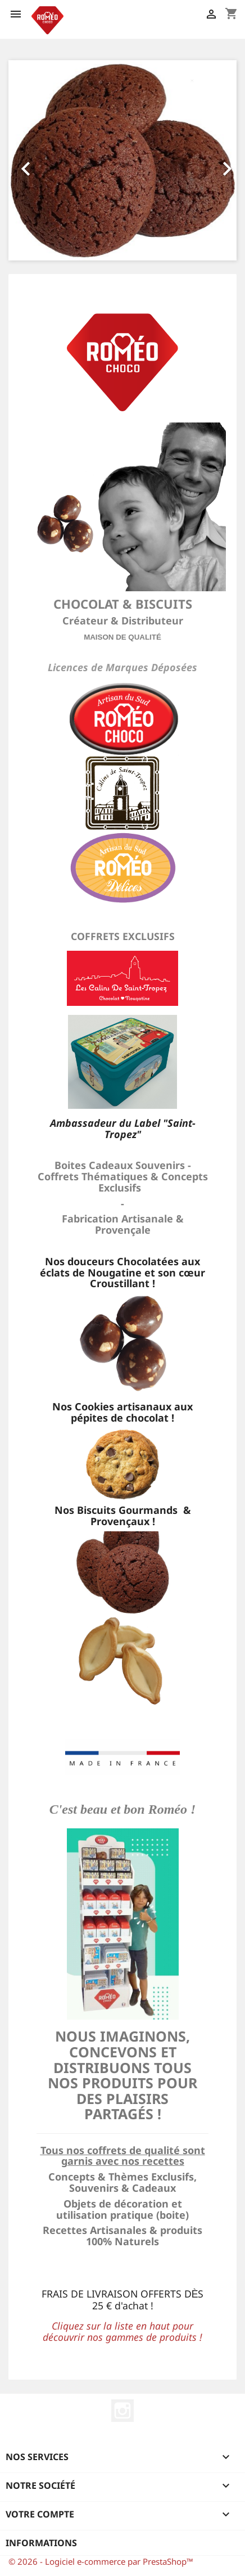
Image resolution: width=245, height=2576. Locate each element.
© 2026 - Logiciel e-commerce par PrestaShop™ (100, 2561)
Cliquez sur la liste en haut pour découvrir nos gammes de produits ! (122, 2331)
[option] (122, 160)
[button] (25, 160)
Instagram (122, 2410)
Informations (41, 2543)
